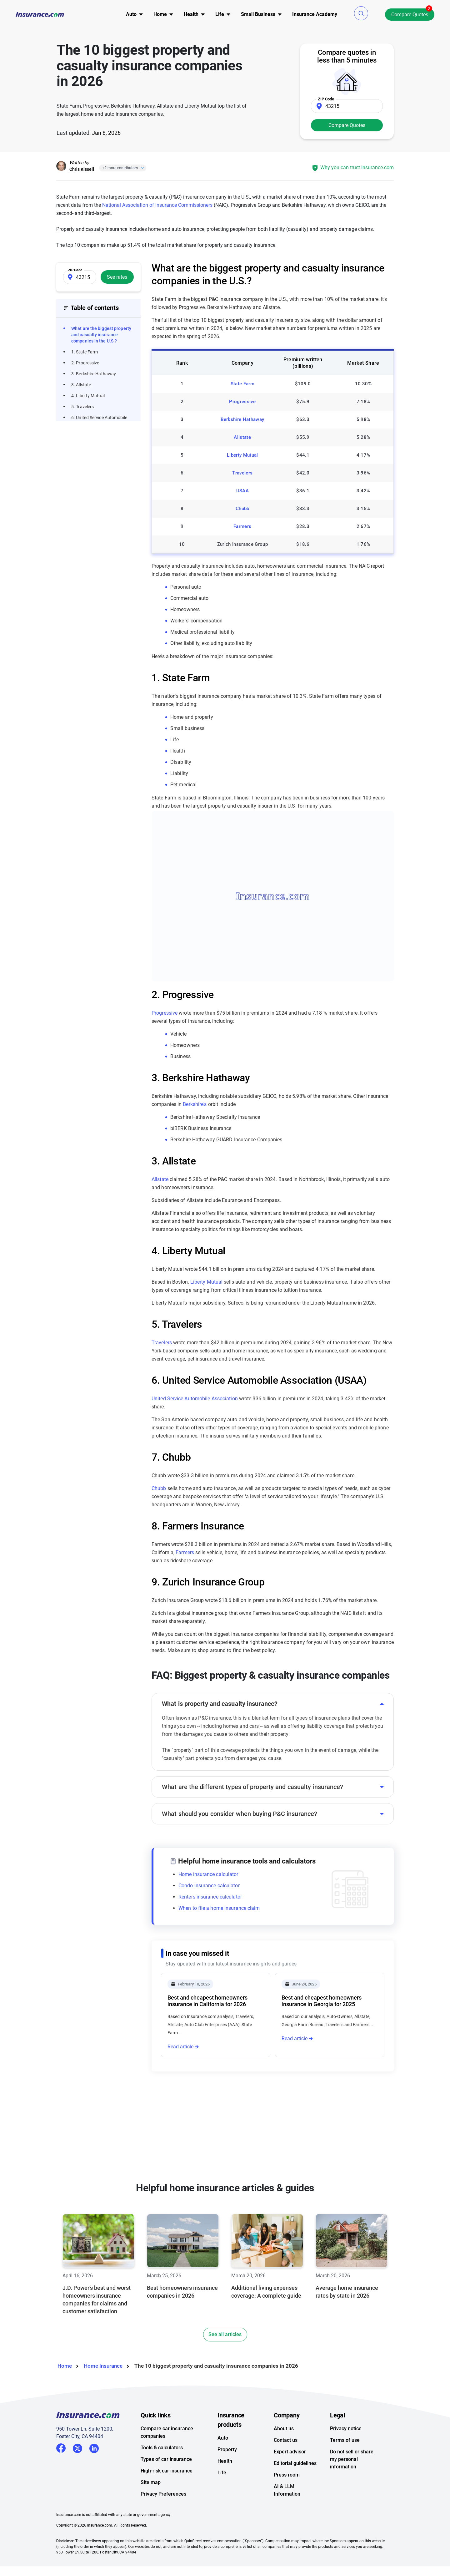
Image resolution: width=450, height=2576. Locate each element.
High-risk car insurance (166, 2471)
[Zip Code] (347, 106)
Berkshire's (195, 1104)
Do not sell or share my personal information (351, 2459)
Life (222, 2473)
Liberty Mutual (242, 455)
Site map (151, 2482)
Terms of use (345, 2440)
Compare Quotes (409, 15)
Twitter (77, 2447)
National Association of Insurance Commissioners (157, 205)
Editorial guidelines (295, 2463)
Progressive (242, 401)
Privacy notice (346, 2428)
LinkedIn (94, 2447)
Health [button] (191, 14)
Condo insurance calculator (209, 1886)
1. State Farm (84, 351)
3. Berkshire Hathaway (93, 373)
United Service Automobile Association (195, 1399)
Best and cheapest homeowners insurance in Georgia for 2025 (322, 2000)
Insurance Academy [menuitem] (314, 14)
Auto (223, 2438)
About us (284, 2428)
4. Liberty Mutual (88, 395)
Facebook (61, 2448)
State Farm (242, 384)
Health (225, 2461)
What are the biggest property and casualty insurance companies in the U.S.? (101, 334)
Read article (180, 2047)
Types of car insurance (166, 2459)
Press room (287, 2475)
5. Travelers (82, 406)
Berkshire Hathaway (242, 419)
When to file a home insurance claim (219, 1908)
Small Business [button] (258, 14)
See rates (117, 277)
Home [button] (160, 14)
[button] (361, 13)
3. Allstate (81, 384)
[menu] (131, 14)
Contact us (286, 2440)
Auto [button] (131, 14)
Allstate (242, 437)
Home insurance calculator (208, 1874)
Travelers (242, 473)
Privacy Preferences (163, 2494)
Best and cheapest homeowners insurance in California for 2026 (208, 2000)
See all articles (225, 2334)
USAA (242, 491)
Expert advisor (290, 2452)
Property (227, 2449)
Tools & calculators (162, 2448)
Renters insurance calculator (210, 1897)
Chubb (242, 508)
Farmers (242, 526)
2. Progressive (85, 362)
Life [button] (219, 14)
